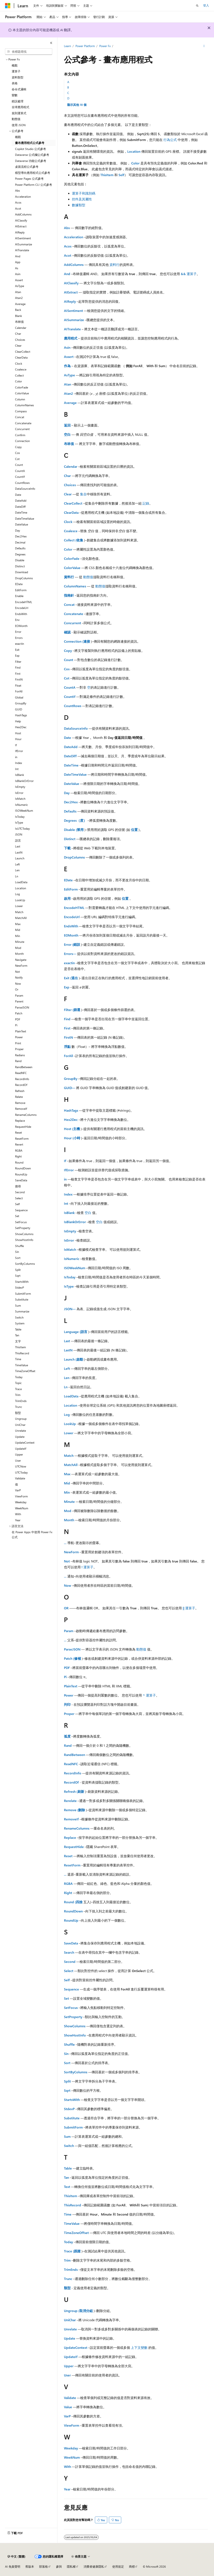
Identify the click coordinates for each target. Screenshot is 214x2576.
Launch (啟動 (73, 1359)
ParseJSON (72, 1649)
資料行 (115, 264)
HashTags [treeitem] (21, 715)
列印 (67, 1704)
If (65, 1161)
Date (67, 737)
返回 (67, 425)
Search (69, 1952)
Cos (67, 669)
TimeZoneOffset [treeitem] (25, 1371)
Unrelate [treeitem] (20, 1431)
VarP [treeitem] (18, 1490)
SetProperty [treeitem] (22, 1228)
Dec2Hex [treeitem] (21, 536)
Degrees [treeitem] (20, 554)
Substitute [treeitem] (21, 1299)
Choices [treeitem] (20, 340)
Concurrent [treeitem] (22, 429)
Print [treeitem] (18, 1043)
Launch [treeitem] (19, 858)
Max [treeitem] (17, 924)
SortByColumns (75, 2072)
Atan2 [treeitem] (19, 298)
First (67, 1028)
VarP (67, 2416)
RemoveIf (71, 1819)
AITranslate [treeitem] (22, 250)
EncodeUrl (72, 917)
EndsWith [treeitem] (21, 614)
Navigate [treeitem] (20, 960)
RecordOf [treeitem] (21, 1085)
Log (67, 1414)
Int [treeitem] (17, 769)
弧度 (67, 1736)
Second (69, 1961)
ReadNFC (71, 1764)
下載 (67, 848)
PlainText (70, 1686)
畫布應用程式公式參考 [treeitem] (29, 143)
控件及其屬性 (82, 199)
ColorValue (72, 567)
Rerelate (70, 1800)
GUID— (69, 1088)
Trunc (68, 2278)
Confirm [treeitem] (20, 435)
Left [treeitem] (17, 864)
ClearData (71, 512)
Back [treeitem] (18, 310)
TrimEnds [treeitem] (21, 1401)
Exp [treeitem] (17, 655)
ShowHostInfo (75, 2035)
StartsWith (72, 2099)
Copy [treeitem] (18, 447)
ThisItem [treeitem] (20, 1347)
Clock (68, 521)
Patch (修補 (72, 1658)
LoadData (71, 1396)
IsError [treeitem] (19, 793)
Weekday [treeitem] (21, 1502)
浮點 (67, 1046)
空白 (67, 434)
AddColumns (74, 264)
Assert (69, 356)
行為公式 (170, 139)
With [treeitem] (18, 1514)
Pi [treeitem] (16, 1025)
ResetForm (72, 1865)
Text (67, 2186)
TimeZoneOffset (76, 2232)
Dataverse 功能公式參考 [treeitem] (30, 161)
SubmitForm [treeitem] (23, 1294)
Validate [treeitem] (20, 1478)
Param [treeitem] (19, 995)
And (67, 274)
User (67, 2375)
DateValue (71, 783)
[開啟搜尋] (197, 5)
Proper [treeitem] (19, 1049)
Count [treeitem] (19, 465)
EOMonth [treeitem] (21, 626)
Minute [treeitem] (19, 942)
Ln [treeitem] (16, 876)
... (65, 1542)
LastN (68, 1350)
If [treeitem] (16, 745)
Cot (66, 678)
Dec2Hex (71, 802)
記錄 (146, 503)
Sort (67, 2063)
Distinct (69, 839)
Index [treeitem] (18, 763)
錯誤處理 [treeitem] (17, 101)
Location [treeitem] (20, 888)
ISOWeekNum (74, 1268)
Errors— (70, 953)
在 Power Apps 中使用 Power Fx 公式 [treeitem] (32, 1534)
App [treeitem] (17, 262)
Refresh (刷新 (74, 1791)
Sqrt (67, 2090)
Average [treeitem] (20, 304)
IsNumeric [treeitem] (21, 805)
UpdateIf (71, 2356)
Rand (68, 1745)
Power (68, 1695)
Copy (68, 650)
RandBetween (74, 1754)
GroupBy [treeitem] (20, 703)
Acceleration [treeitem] (23, 197)
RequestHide (74, 1846)
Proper (69, 1713)
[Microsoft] (7, 5)
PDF (67, 1667)
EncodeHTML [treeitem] (23, 602)
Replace (70, 1837)
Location (133, 151)
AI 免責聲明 (12, 2566)
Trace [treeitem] (18, 1389)
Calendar (70, 466)
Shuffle (69, 2044)
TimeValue (72, 2223)
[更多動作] (204, 46)
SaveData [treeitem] (21, 1180)
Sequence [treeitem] (21, 1210)
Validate (70, 2397)
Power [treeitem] (19, 1037)
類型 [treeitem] (18, 1413)
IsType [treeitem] (19, 822)
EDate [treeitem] (19, 584)
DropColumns (74, 857)
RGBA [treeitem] (18, 1150)
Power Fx (105, 46)
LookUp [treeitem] (20, 900)
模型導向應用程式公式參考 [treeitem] (32, 173)
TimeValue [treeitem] (21, 1365)
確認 (67, 632)
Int (66, 1203)
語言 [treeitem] (18, 840)
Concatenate (73, 613)
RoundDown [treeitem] (23, 1168)
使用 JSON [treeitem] (18, 125)
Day (67, 793)
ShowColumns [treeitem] (24, 1234)
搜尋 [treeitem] (18, 1186)
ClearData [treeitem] (21, 357)
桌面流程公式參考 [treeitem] (26, 167)
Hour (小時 (72, 1138)
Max (67, 1474)
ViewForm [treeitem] (21, 1496)
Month (69, 1520)
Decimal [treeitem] (20, 542)
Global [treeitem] (19, 697)
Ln (66, 1387)
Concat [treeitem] (19, 417)
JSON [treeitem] (18, 834)
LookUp (70, 1423)
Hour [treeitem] (18, 739)
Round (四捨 (73, 1902)
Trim (67, 2260)
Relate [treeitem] (19, 1097)
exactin (69, 963)
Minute (69, 1501)
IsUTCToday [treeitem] (22, 828)
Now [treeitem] (18, 984)
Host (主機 (72, 1129)
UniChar (70, 2320)
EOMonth (71, 935)
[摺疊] (51, 43)
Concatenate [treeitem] (23, 423)
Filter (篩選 (72, 1009)
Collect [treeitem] (19, 375)
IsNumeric (71, 1258)
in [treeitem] (16, 757)
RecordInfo (72, 1773)
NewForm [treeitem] (21, 966)
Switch (69, 2145)
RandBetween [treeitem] (23, 1067)
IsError (69, 1240)
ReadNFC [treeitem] (21, 1073)
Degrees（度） (75, 820)
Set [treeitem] (17, 1216)
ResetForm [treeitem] (22, 1139)
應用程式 (70, 338)
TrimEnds (71, 2269)
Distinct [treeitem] (20, 566)
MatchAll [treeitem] (21, 918)
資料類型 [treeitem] (17, 77)
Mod (67, 1510)
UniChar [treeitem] (20, 1425)
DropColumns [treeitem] (24, 578)
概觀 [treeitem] (15, 65)
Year (67, 2489)
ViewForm (71, 2425)
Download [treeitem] (21, 572)
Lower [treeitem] (19, 906)
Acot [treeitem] (18, 208)
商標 (132, 2566)
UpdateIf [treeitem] (20, 1449)
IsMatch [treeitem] (20, 799)
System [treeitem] (19, 1323)
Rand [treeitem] (18, 1061)
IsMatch (70, 1249)
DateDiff (70, 756)
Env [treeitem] (17, 620)
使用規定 (118, 2566)
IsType (69, 1286)
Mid (67, 1483)
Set (66, 1998)
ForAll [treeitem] (18, 691)
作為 (67, 366)
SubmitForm (73, 2127)
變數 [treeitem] (15, 95)
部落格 (43, 2566)
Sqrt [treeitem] (17, 1276)
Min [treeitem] (17, 936)
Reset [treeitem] (18, 1132)
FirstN (68, 1037)
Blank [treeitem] (18, 316)
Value (68, 2407)
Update (69, 2338)
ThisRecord (72, 2205)
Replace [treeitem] (20, 1121)
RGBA (68, 1883)
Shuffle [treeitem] (19, 1246)
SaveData (71, 1943)
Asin (67, 347)
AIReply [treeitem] (20, 232)
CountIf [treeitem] (20, 477)
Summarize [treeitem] (22, 1311)
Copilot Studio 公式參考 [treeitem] (30, 149)
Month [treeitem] (19, 954)
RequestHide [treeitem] (23, 1127)
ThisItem (106, 175)
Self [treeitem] (17, 1204)
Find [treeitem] (17, 667)
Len (66, 1377)
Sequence (71, 1989)
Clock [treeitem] (18, 363)
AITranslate (72, 329)
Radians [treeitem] (20, 1055)
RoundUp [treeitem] (21, 1174)
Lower (68, 1433)
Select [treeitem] (19, 1198)
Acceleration (73, 237)
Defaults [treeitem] (20, 548)
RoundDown (73, 1911)
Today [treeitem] (19, 1377)
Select (68, 1971)
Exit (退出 (71, 978)
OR (66, 1608)
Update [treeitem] (19, 1437)
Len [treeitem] (17, 870)
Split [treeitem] (18, 1270)
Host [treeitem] (18, 733)
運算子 (189, 274)
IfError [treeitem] (19, 751)
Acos (67, 246)
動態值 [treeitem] (16, 119)
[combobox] (28, 51)
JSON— (70, 1309)
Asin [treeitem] (17, 274)
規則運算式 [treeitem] (19, 113)
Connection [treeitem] (22, 441)
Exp (66, 987)
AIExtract (71, 292)
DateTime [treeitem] (21, 512)
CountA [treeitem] (20, 471)
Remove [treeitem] (20, 1103)
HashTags (71, 1110)
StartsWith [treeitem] (22, 1282)
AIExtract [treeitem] (21, 226)
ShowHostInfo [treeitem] (24, 1240)
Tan (66, 2177)
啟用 (67, 898)
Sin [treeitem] (17, 1252)
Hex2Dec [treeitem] (21, 727)
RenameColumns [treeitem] (26, 1115)
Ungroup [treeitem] (21, 1419)
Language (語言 (75, 1331)
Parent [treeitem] (19, 1001)
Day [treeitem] (17, 530)
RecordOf (71, 1782)
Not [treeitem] (17, 972)
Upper (69, 2366)
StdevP (69, 2109)
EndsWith (71, 926)
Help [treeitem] (18, 721)
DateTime (71, 765)
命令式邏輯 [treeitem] (19, 89)
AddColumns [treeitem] (23, 214)
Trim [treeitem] (17, 1395)
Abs (67, 228)
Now (67, 1585)
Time (67, 2214)
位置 (134, 829)
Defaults (70, 811)
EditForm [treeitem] (21, 590)
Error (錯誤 (72, 944)
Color (135, 163)
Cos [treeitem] (17, 453)
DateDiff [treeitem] (20, 507)
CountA (69, 687)
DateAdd (71, 747)
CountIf (69, 696)
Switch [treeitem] (19, 1317)
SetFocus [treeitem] (21, 1222)
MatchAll (71, 1464)
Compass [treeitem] (21, 411)
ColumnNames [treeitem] (24, 405)
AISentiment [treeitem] (23, 238)
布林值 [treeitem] (19, 322)
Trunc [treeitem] (18, 1407)
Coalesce (71, 531)
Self (121, 175)
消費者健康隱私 (94, 2566)
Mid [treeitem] (17, 930)
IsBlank (69, 1212)
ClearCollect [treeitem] (22, 352)
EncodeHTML (74, 907)
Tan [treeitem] (17, 1335)
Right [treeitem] (18, 1156)
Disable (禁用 (74, 829)
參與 (59, 2566)
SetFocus (71, 2007)
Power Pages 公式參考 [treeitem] (29, 179)
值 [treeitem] (16, 1484)
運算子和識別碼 (83, 193)
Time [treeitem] (18, 1359)
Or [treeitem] (16, 989)
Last (67, 1341)
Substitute (72, 2118)
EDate (68, 880)
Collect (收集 (73, 540)
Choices (70, 485)
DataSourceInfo (76, 728)
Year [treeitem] (17, 1520)
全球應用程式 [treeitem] (20, 107)
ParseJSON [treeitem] (22, 1007)
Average (70, 402)
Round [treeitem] (19, 1162)
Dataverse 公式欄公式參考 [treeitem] (32, 155)
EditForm (71, 889)
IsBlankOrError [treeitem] (24, 781)
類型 (67, 2288)
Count (68, 659)
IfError (69, 1170)
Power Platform (85, 46)
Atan (67, 384)
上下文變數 (139, 2347)
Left (67, 1368)
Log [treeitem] (17, 894)
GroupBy (70, 1078)
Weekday (71, 2448)
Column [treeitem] (20, 399)
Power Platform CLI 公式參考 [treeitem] (33, 185)
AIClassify (71, 283)
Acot (67, 255)
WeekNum (72, 2457)
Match (69, 1455)
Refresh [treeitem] (19, 1091)
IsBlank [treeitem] (19, 775)
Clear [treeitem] (18, 345)
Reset (68, 1856)
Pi (65, 1677)
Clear (68, 494)
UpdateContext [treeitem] (24, 1442)
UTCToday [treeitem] (21, 1472)
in (65, 1179)
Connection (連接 (77, 641)
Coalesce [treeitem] (20, 369)
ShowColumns (74, 2026)
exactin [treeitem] (19, 644)
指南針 (69, 595)
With (67, 2466)
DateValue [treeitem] (21, 524)
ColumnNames (75, 586)
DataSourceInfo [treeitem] (25, 489)
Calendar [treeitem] (20, 328)
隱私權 (71, 2566)
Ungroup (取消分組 (78, 2310)
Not (67, 1561)
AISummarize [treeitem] (23, 244)
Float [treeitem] (18, 685)
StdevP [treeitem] (19, 1287)
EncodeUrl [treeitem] (21, 608)
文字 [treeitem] (18, 1341)
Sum (67, 2136)
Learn (67, 46)
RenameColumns (76, 1828)
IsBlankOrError (75, 1222)
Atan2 (68, 393)
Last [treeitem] (17, 846)
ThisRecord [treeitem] (22, 1353)
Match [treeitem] (19, 912)
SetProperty (73, 2017)
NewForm (71, 1552)
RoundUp (71, 1920)
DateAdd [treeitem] (20, 500)
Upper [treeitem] (19, 1454)
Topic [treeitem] (18, 1383)
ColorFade (71, 558)
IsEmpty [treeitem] (20, 787)
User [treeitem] (18, 1460)
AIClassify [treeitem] (21, 220)
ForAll (68, 1055)
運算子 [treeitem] (16, 71)
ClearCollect (73, 503)
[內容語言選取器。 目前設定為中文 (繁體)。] (16, 2556)
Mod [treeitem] (18, 948)
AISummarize (74, 320)
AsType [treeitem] (19, 286)
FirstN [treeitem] (19, 679)
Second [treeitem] (20, 1192)
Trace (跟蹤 (72, 2251)
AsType (69, 375)
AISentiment (73, 310)
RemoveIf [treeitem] (21, 1109)
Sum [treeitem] (18, 1305)
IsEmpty (70, 1231)
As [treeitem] (16, 268)
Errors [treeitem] (19, 638)
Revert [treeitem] (19, 1144)
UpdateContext (75, 2347)
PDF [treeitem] (17, 1019)
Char (67, 475)
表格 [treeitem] (15, 83)
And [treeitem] (17, 256)
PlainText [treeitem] (20, 1031)
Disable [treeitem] (19, 560)
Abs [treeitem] (17, 190)
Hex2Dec (71, 1119)
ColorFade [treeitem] (21, 387)
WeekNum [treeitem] (21, 1508)
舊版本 (29, 2566)
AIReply (70, 301)
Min (67, 1492)
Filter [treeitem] (18, 662)
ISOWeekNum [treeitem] (24, 811)
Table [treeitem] (18, 1329)
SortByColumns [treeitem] (25, 1264)
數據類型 (78, 205)
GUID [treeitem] (18, 709)
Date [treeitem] (18, 495)
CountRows (72, 706)
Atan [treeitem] (18, 292)
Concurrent (72, 623)
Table (68, 2168)
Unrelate (70, 2329)
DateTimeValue (75, 774)
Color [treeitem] (18, 381)
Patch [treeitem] (18, 1013)
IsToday (69, 1277)
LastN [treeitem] (18, 852)
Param (68, 1631)
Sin (66, 2053)
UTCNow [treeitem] (20, 1466)
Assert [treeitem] (19, 280)
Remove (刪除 (74, 1810)
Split (67, 2081)
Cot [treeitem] (17, 459)
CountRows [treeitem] (22, 483)
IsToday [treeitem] (20, 817)
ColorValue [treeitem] (22, 393)
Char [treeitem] (18, 334)
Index (68, 1194)
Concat (69, 604)
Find (67, 1019)
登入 (206, 5)
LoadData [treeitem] (21, 882)
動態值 (88, 577)
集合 (83, 494)
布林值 (69, 443)
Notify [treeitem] (19, 977)
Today (68, 2242)
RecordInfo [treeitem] (22, 1079)
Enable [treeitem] (19, 596)
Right (68, 1892)
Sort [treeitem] (17, 1258)
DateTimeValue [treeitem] (24, 518)
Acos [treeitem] (18, 202)
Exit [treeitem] (17, 650)
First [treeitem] (17, 673)
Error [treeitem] (18, 632)
